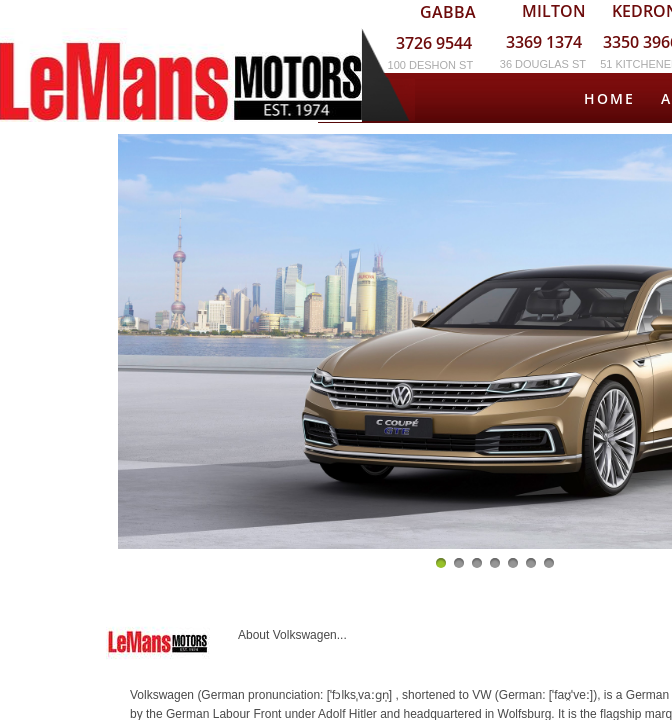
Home (609, 98)
